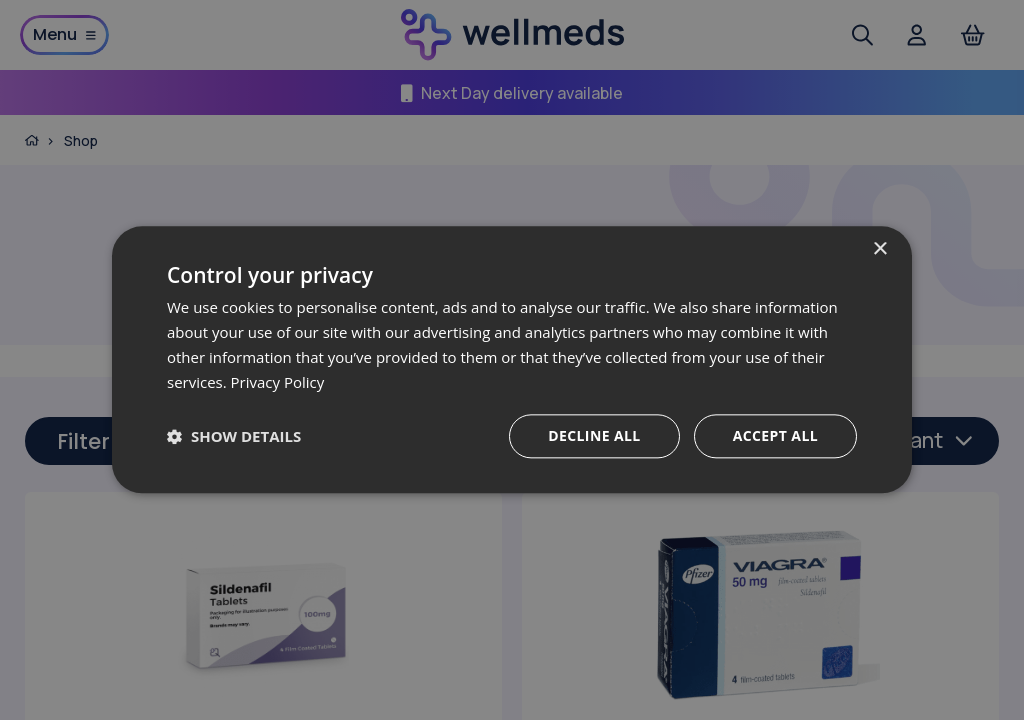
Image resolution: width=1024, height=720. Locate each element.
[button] (234, 437)
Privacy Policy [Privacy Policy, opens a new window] (278, 382)
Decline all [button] (594, 436)
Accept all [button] (775, 436)
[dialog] (512, 359)
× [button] (879, 249)
